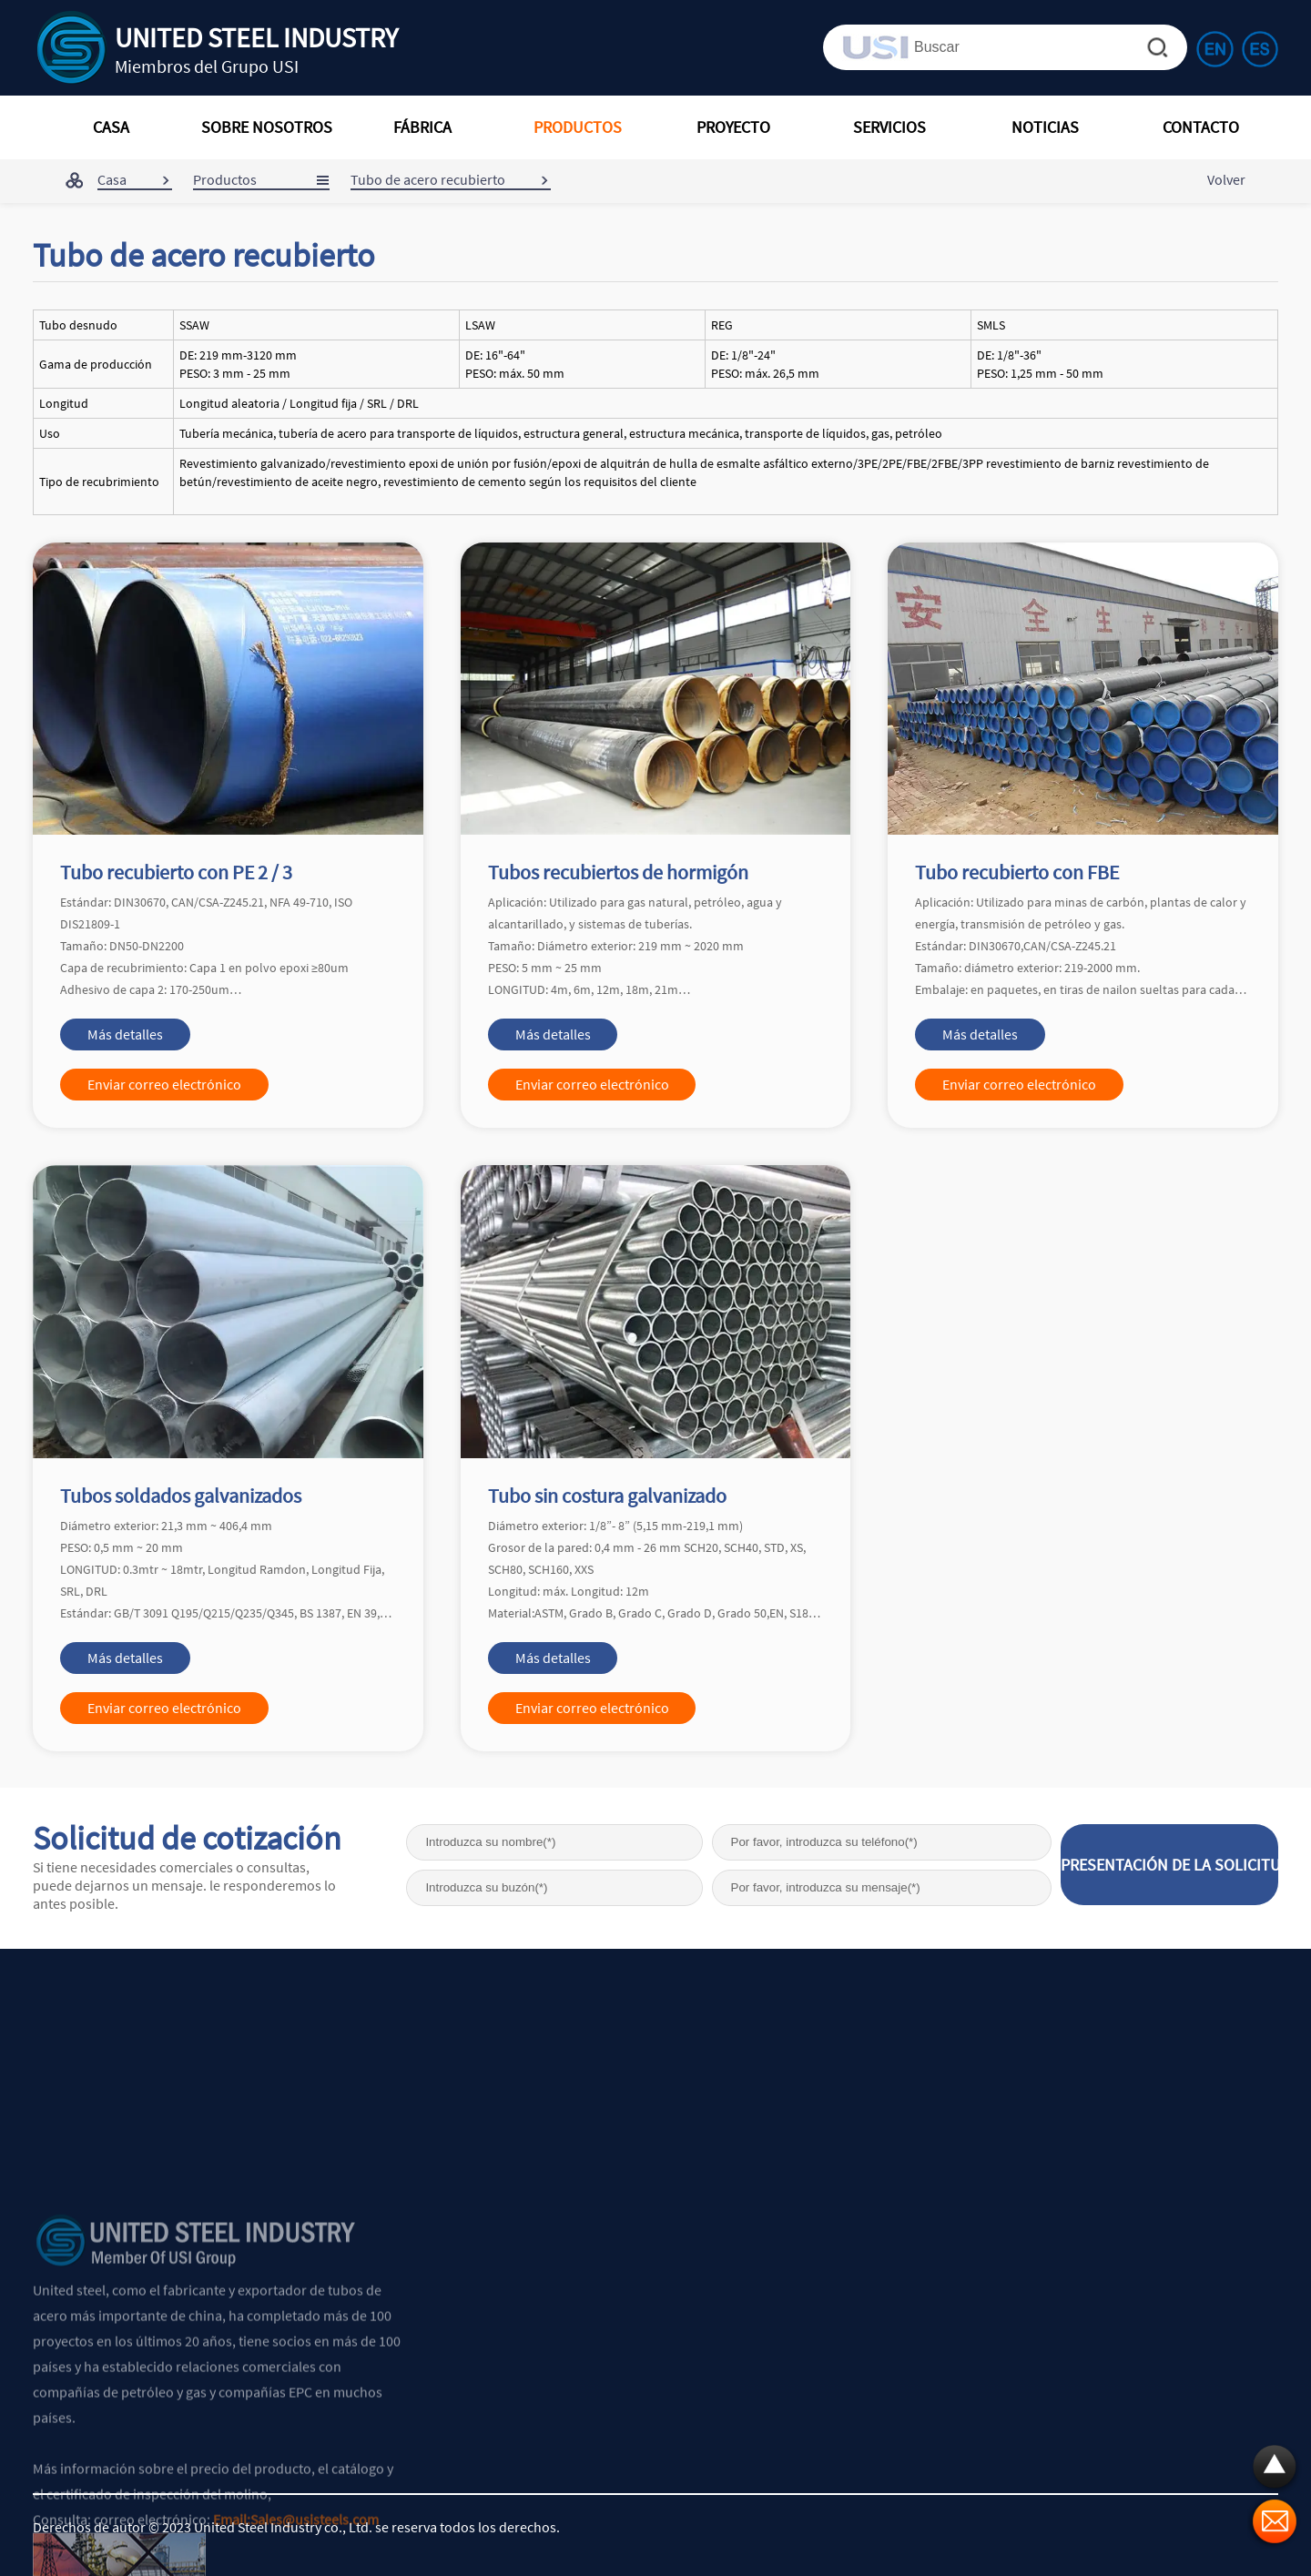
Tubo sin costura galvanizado (607, 1495)
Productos (225, 179)
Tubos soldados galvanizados (180, 1495)
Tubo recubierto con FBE (1017, 872)
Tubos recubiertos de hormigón (618, 872)
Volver (1226, 179)
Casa (112, 179)
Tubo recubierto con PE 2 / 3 (176, 872)
